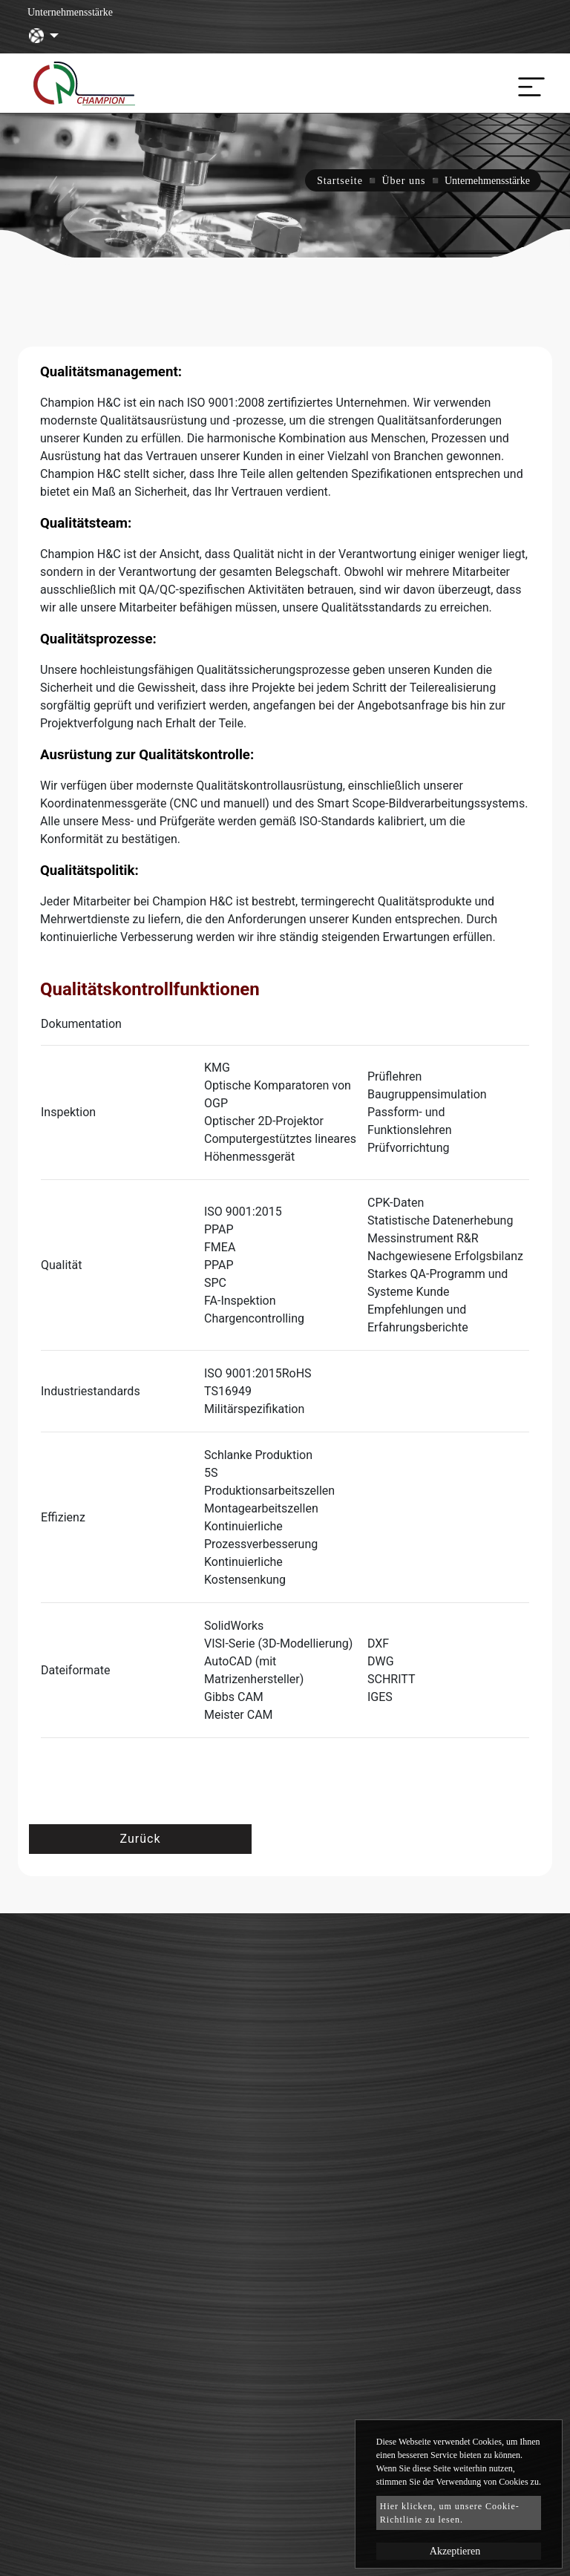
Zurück (140, 1839)
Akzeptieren (455, 2551)
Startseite (340, 180)
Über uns (403, 180)
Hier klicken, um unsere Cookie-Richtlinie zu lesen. (450, 2513)
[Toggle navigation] (527, 83)
